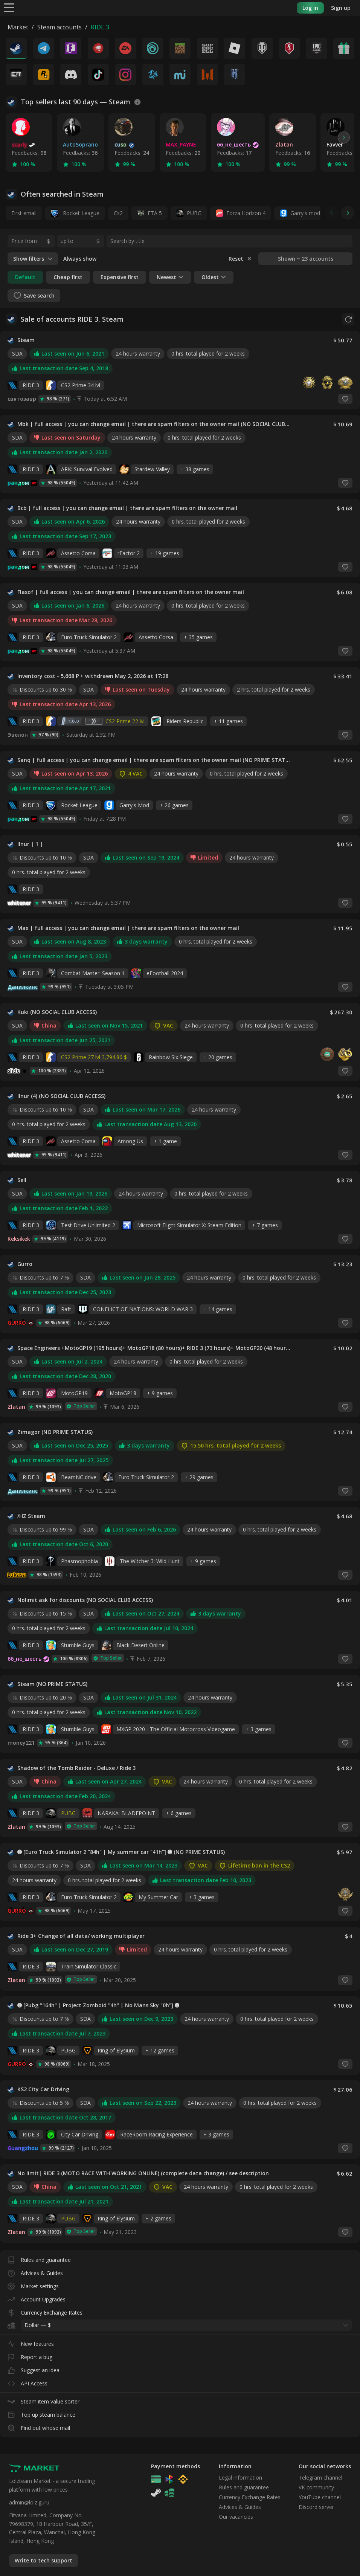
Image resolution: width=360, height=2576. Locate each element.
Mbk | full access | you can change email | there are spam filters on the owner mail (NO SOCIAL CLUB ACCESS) (153, 424)
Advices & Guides (35, 2271)
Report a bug (30, 2355)
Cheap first (67, 277)
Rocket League (75, 213)
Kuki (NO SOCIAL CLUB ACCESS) (57, 1012)
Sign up (341, 7)
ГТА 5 (155, 213)
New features (31, 2342)
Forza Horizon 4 (245, 213)
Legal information (240, 2477)
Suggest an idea (33, 2369)
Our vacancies (236, 2516)
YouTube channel (320, 2497)
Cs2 (118, 213)
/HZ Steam (31, 1516)
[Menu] (9, 7)
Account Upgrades (37, 2298)
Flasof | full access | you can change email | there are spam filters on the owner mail (130, 592)
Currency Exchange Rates (45, 2311)
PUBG (194, 213)
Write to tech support (43, 2560)
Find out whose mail (39, 2426)
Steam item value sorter (43, 2400)
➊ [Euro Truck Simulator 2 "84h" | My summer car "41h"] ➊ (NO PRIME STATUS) (121, 1852)
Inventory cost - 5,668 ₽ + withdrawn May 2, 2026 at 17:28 (92, 676)
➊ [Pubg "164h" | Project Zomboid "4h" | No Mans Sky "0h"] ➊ (98, 2005)
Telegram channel (320, 2477)
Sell (21, 1180)
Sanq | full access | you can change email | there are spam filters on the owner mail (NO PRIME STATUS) (153, 760)
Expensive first (120, 277)
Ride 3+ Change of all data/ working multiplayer (81, 1936)
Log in (310, 7)
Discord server (316, 2506)
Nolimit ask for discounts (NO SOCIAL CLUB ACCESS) (85, 1600)
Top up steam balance (41, 2413)
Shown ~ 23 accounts (305, 258)
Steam (26, 340)
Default (25, 277)
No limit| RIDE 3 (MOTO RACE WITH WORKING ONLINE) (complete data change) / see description (143, 2173)
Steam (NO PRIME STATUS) (52, 1684)
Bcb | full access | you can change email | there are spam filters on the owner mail (127, 508)
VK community (316, 2487)
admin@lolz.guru (29, 2502)
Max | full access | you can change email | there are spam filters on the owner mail (128, 928)
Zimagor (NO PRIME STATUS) (55, 1432)
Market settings (33, 2285)
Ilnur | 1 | (30, 844)
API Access (27, 2382)
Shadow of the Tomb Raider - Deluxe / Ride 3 (76, 1768)
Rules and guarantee (39, 2258)
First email (24, 213)
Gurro (24, 1264)
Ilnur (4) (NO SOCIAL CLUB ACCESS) (61, 1096)
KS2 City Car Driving (43, 2089)
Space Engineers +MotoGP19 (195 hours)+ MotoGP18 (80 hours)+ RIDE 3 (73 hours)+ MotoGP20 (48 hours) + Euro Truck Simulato (153, 1348)
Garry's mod (305, 213)
